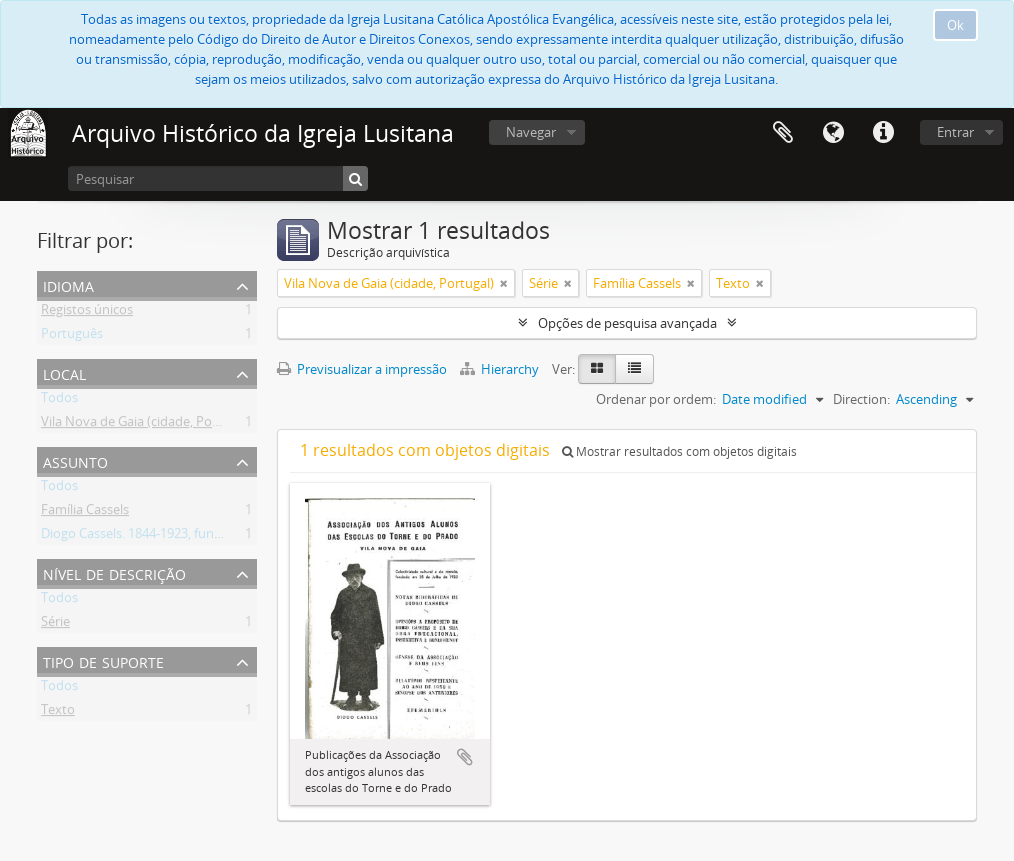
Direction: (861, 399)
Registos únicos (87, 313)
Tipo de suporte (103, 660)
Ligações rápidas (883, 133)
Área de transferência (783, 133)
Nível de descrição (114, 572)
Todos (59, 401)
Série (55, 625)
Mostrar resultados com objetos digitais (679, 451)
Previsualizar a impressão (362, 369)
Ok (955, 25)
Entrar (955, 132)
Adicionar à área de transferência (465, 757)
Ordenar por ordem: (656, 399)
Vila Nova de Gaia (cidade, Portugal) (146, 425)
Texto (58, 713)
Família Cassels (85, 513)
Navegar (531, 132)
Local (64, 372)
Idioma (833, 133)
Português (72, 337)
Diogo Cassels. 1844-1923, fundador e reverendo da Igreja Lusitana (237, 537)
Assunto (75, 460)
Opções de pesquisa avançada (627, 323)
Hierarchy (501, 369)
